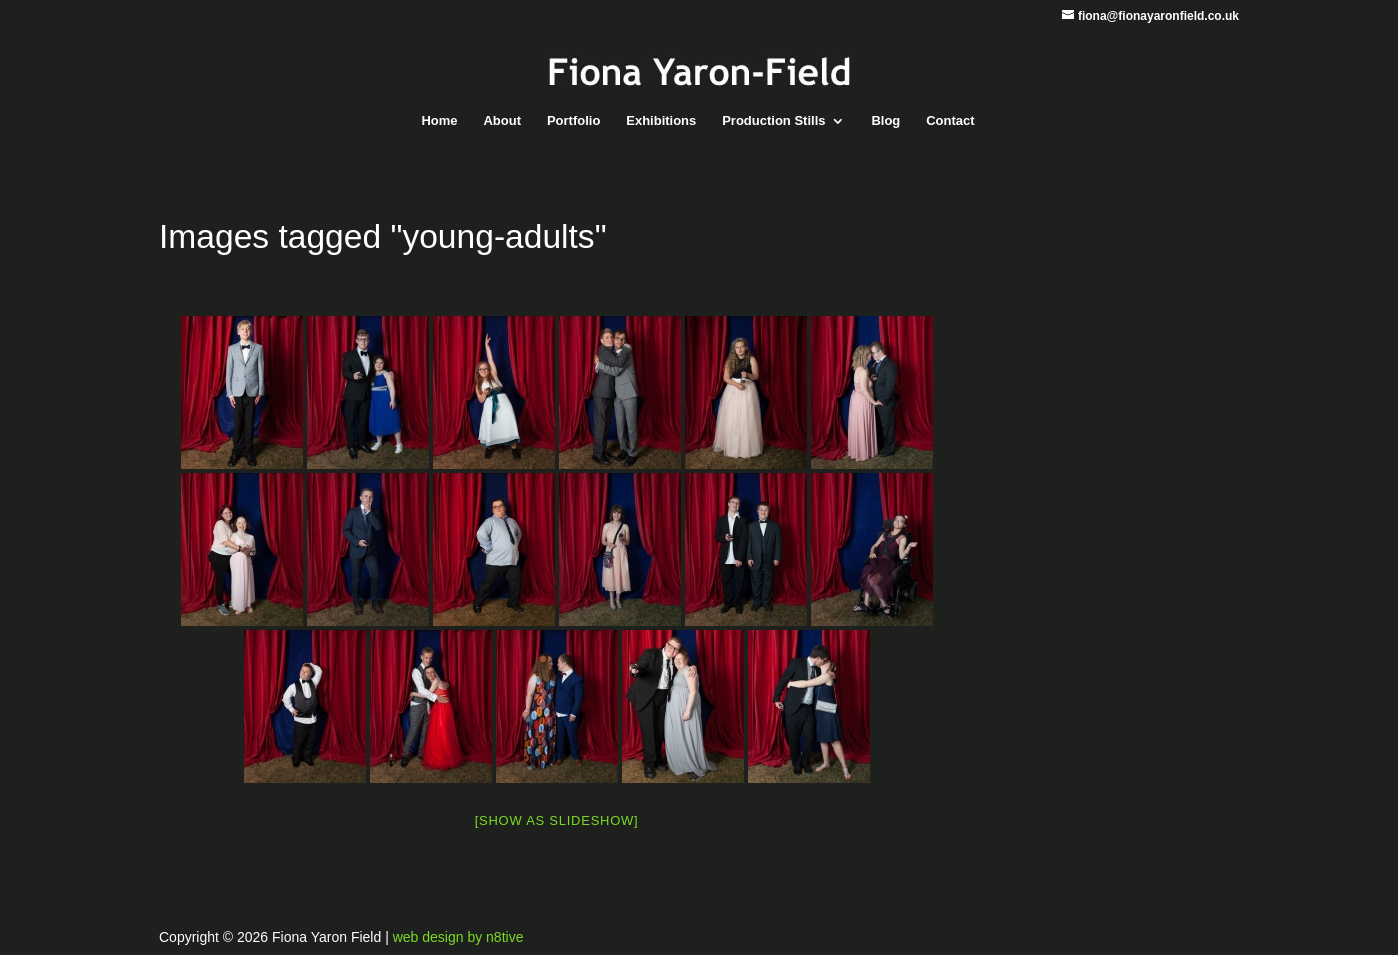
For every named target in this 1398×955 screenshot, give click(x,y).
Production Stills (773, 121)
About (502, 121)
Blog (885, 121)
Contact (950, 121)
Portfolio (573, 121)
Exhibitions (661, 121)
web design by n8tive (458, 937)
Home (439, 121)
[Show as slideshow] (557, 820)
